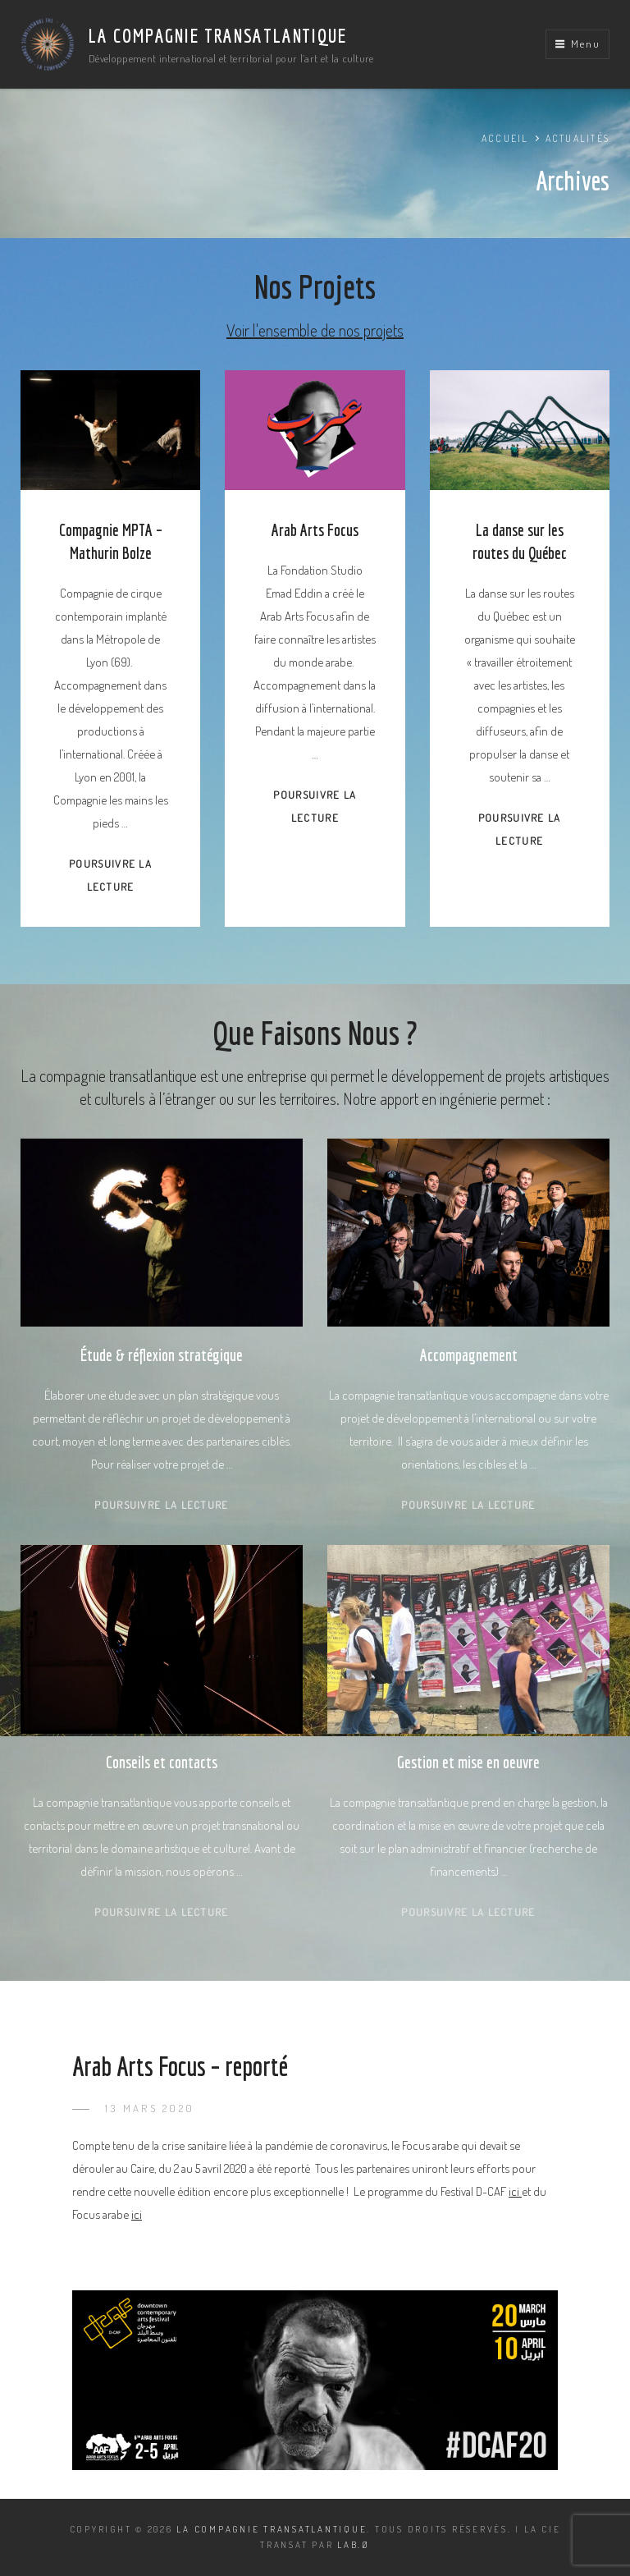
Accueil (505, 138)
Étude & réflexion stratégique (161, 1354)
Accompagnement (469, 1354)
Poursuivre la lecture (161, 1504)
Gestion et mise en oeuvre (468, 1762)
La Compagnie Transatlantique (217, 35)
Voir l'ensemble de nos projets (315, 330)
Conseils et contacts (161, 1762)
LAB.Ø (353, 2545)
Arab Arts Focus (315, 529)
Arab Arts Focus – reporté (180, 2066)
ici (515, 2191)
